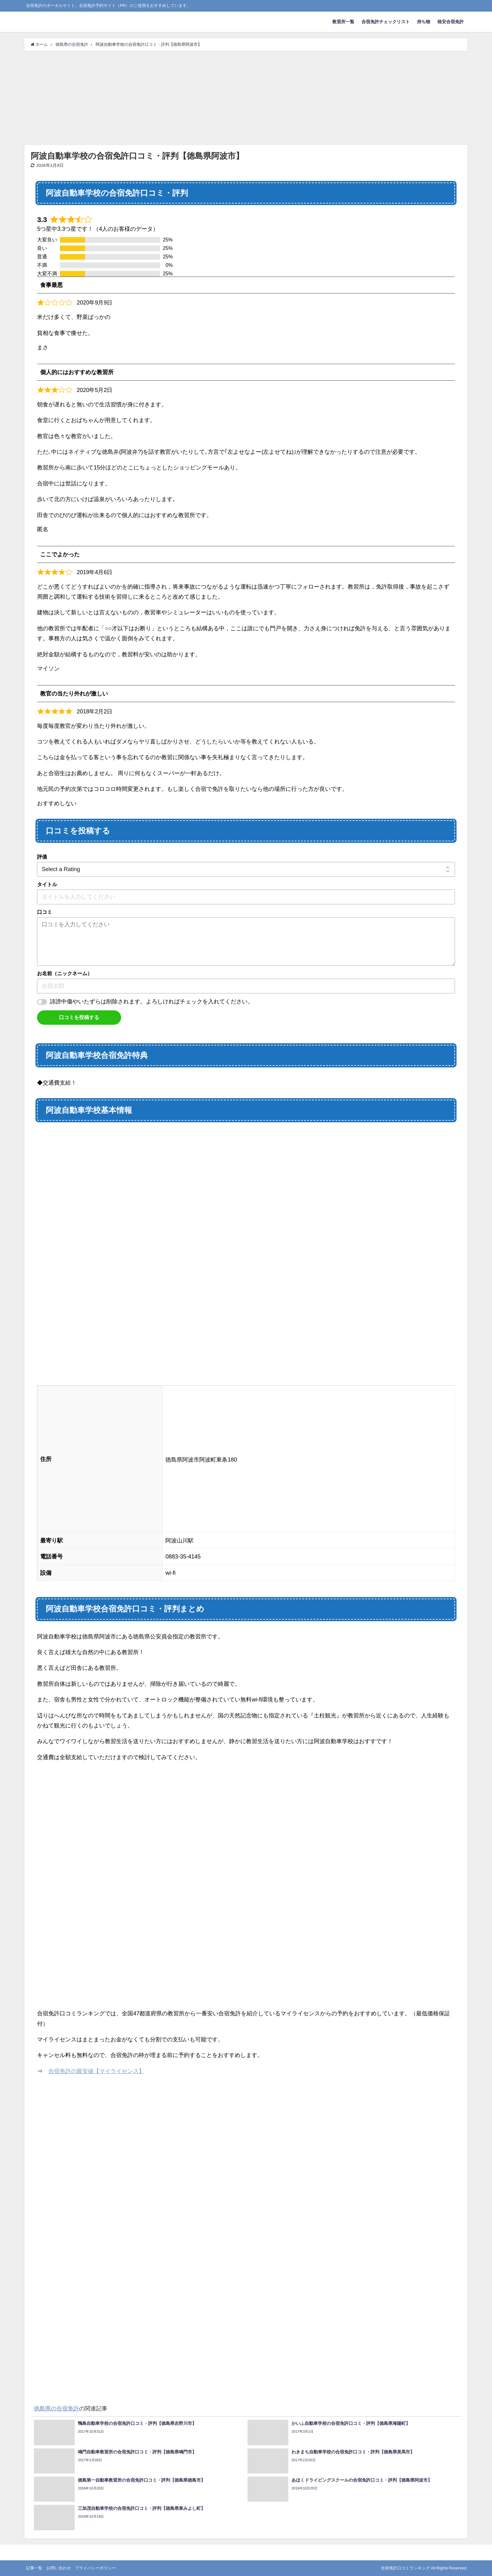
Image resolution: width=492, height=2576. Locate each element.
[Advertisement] (246, 98)
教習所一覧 (343, 21)
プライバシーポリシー (95, 2568)
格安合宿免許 (450, 21)
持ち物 (423, 21)
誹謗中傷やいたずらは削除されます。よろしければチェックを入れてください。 (151, 1001)
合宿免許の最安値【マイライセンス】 (96, 2071)
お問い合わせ (58, 2568)
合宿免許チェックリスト (385, 21)
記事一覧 (34, 2568)
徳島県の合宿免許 (56, 2408)
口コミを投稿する (79, 1017)
